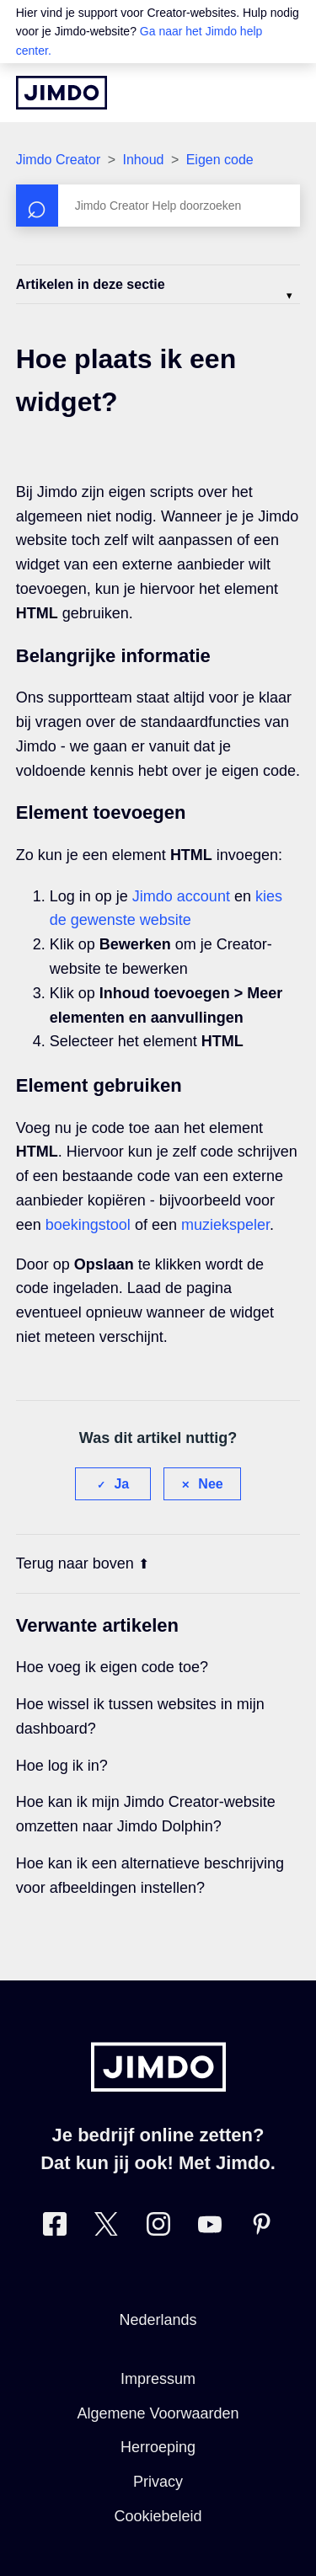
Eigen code (220, 159)
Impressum (158, 2378)
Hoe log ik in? (62, 1765)
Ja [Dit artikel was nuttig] (121, 1484)
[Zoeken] (158, 205)
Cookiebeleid (157, 2516)
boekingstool (88, 1224)
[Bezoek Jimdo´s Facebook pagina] (55, 2227)
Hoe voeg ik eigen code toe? (112, 1667)
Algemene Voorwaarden (157, 2413)
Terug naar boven (82, 1563)
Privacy (158, 2481)
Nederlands (157, 2319)
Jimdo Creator (58, 159)
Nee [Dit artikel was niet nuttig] (210, 1484)
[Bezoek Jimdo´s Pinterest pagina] (261, 2227)
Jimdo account (181, 896)
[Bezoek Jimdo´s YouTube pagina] (210, 2227)
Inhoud (142, 159)
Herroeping (158, 2447)
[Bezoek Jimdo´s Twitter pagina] (106, 2227)
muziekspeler (225, 1224)
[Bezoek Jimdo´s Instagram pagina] (158, 2227)
